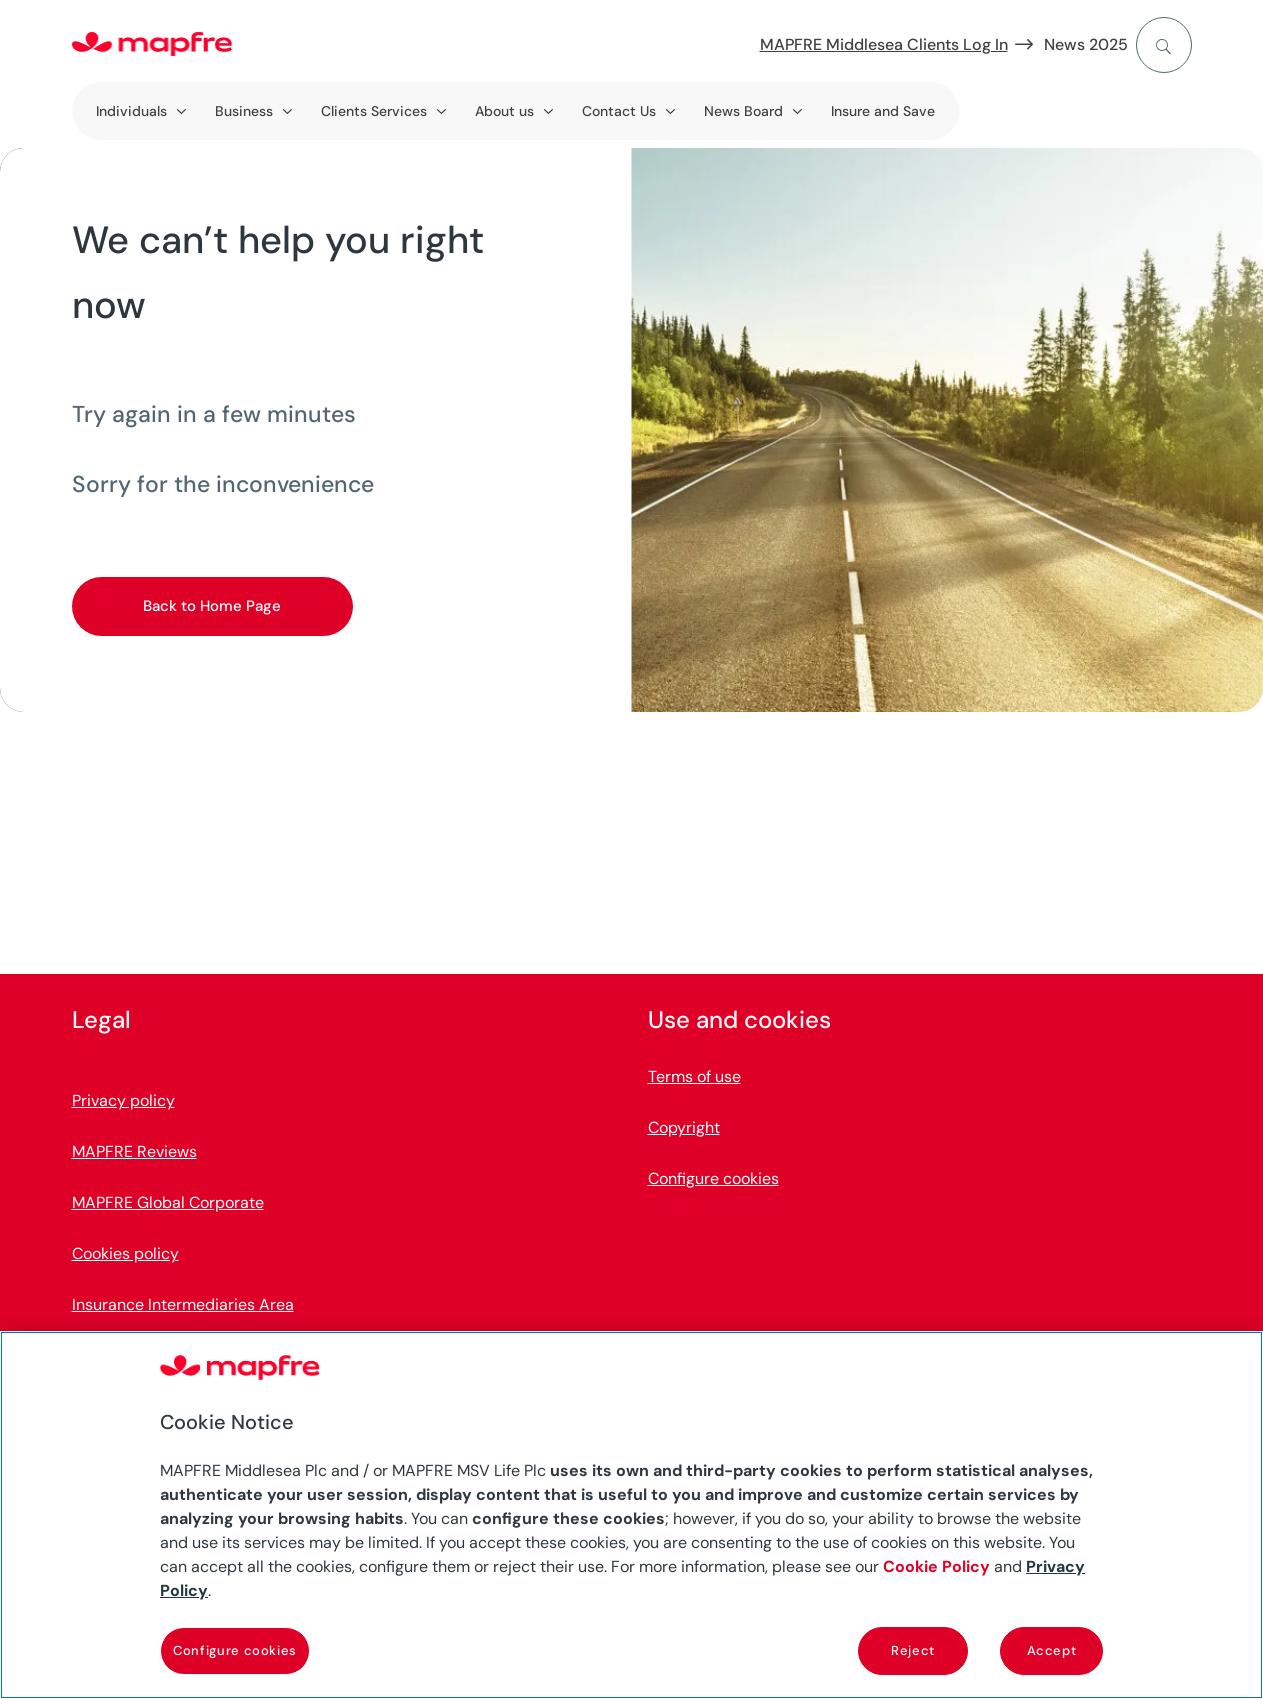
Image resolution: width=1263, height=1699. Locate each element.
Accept (1052, 1650)
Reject (913, 1650)
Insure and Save (883, 111)
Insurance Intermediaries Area (183, 1304)
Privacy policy (123, 1100)
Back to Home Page (212, 606)
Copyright (684, 1127)
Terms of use (694, 1076)
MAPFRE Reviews (134, 1151)
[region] (631, 1515)
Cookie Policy (936, 1566)
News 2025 (1086, 44)
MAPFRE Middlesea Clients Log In (884, 44)
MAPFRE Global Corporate (168, 1202)
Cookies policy (125, 1253)
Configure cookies (713, 1178)
